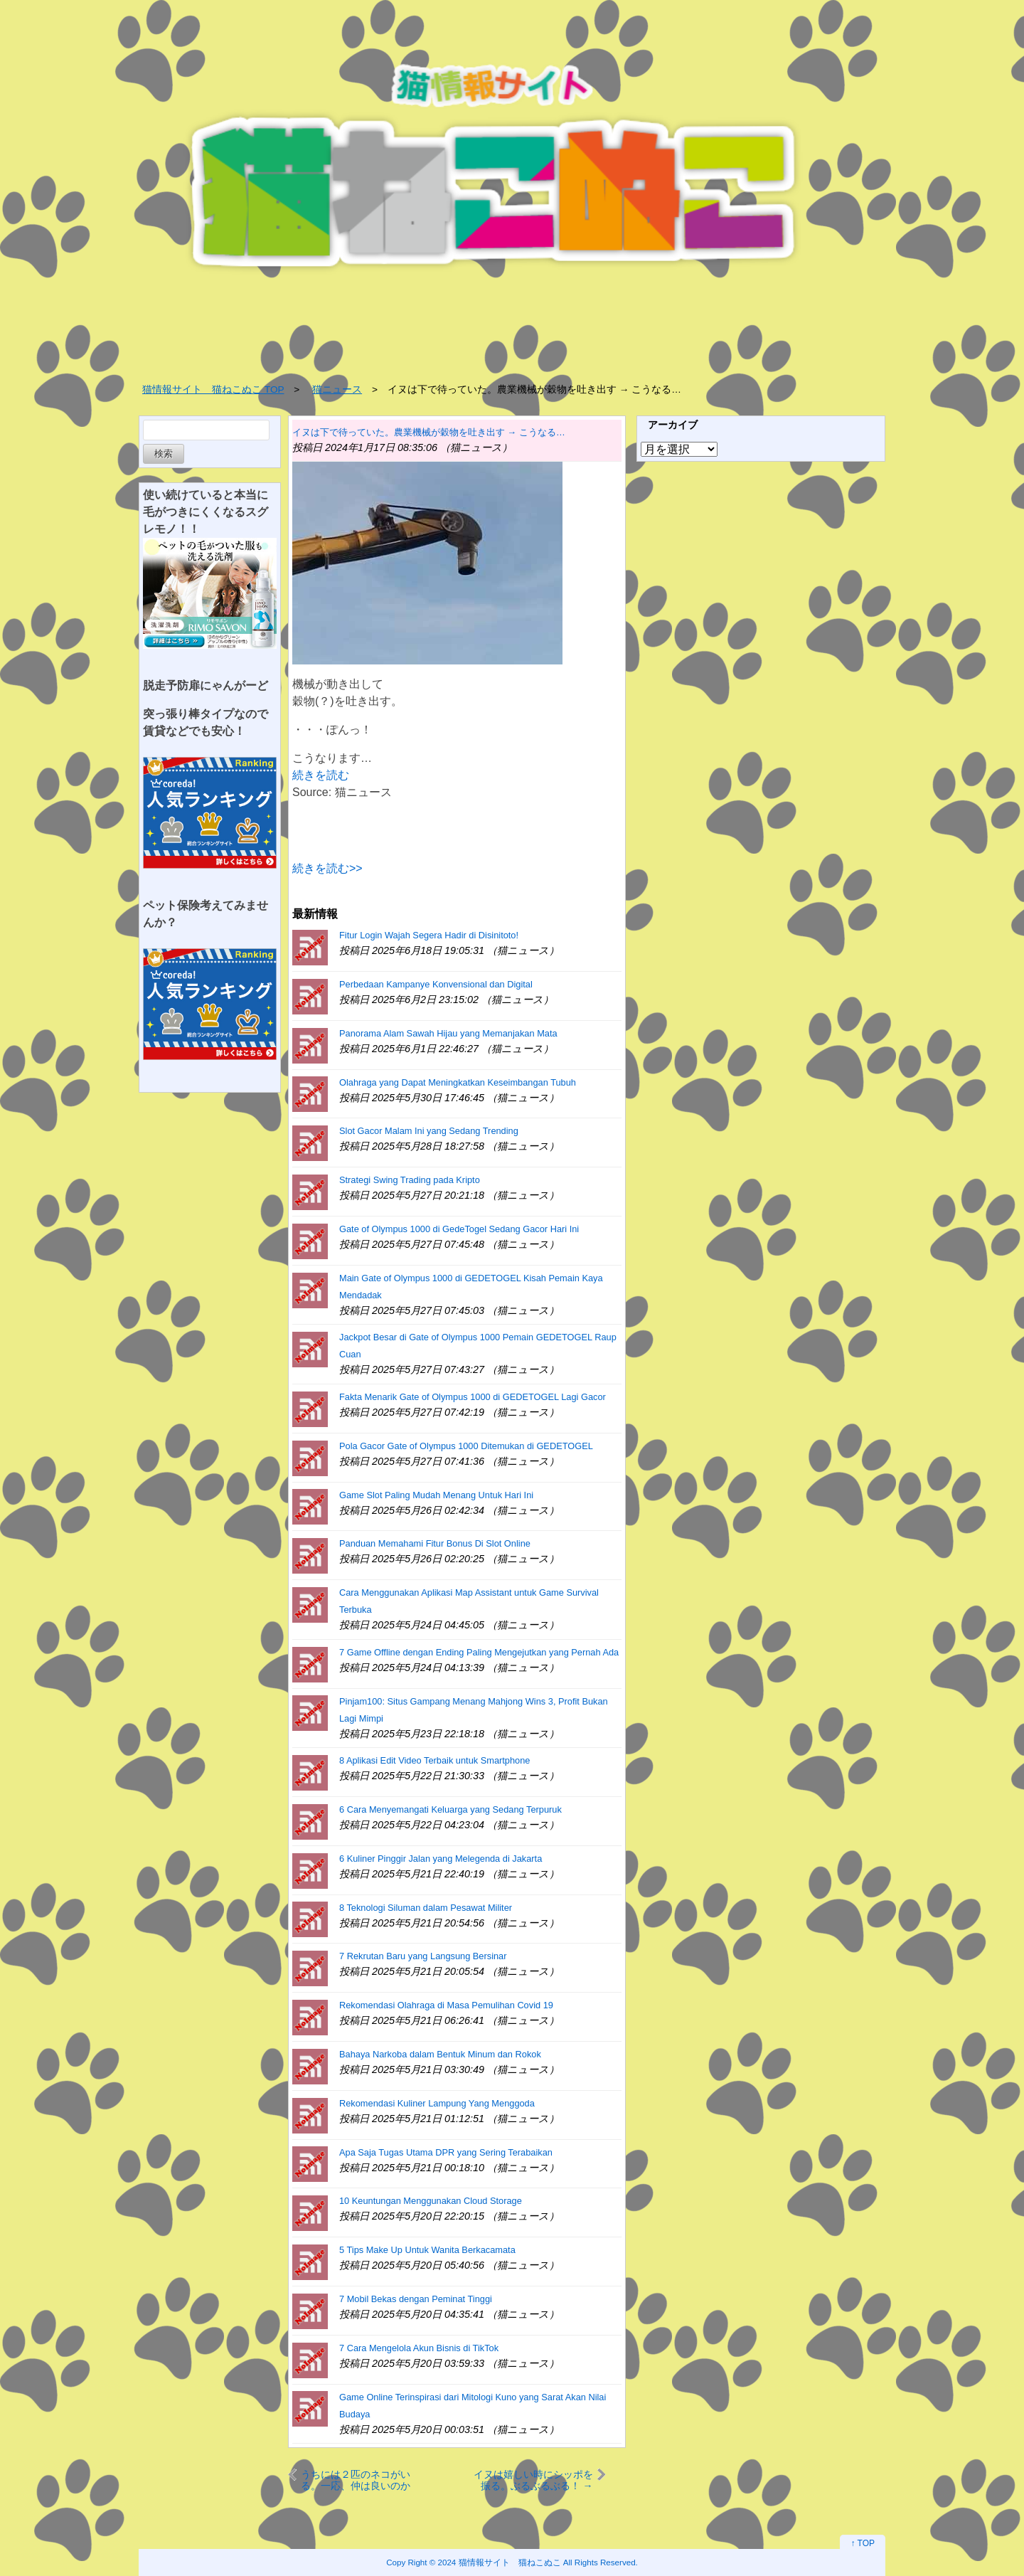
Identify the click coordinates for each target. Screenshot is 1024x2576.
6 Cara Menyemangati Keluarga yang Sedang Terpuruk (450, 1809)
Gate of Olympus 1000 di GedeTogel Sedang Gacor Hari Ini (459, 1229)
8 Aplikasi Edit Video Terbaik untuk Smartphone (434, 1760)
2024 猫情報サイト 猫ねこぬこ (499, 2562)
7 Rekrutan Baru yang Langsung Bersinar (422, 1956)
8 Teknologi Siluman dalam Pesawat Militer (425, 1907)
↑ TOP (862, 2543)
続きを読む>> (327, 868)
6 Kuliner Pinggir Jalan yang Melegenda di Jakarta (440, 1858)
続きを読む (320, 775)
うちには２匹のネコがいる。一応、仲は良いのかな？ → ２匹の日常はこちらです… (358, 2480)
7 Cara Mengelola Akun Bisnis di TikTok (418, 2348)
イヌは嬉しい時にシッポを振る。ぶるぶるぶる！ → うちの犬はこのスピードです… (533, 2480)
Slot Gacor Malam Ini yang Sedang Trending (428, 1130)
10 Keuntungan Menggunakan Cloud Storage (430, 2200)
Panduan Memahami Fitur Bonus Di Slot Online (434, 1543)
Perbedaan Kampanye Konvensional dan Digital (436, 984)
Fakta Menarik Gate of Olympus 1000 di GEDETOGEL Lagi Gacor (472, 1397)
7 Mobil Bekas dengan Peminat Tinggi (415, 2299)
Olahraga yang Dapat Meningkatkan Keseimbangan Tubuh (457, 1082)
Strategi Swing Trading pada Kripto (409, 1180)
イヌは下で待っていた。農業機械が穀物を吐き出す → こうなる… (428, 432)
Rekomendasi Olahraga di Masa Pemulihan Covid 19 (446, 2005)
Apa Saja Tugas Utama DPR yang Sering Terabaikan (446, 2152)
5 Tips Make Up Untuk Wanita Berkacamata (427, 2249)
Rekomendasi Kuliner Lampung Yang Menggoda (437, 2103)
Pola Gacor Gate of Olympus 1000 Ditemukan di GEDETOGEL (466, 1446)
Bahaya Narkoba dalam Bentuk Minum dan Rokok (440, 2054)
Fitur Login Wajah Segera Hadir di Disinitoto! (428, 935)
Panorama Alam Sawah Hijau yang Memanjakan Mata (448, 1033)
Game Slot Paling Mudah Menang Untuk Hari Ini (436, 1495)
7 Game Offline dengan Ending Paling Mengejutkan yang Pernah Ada (479, 1652)
